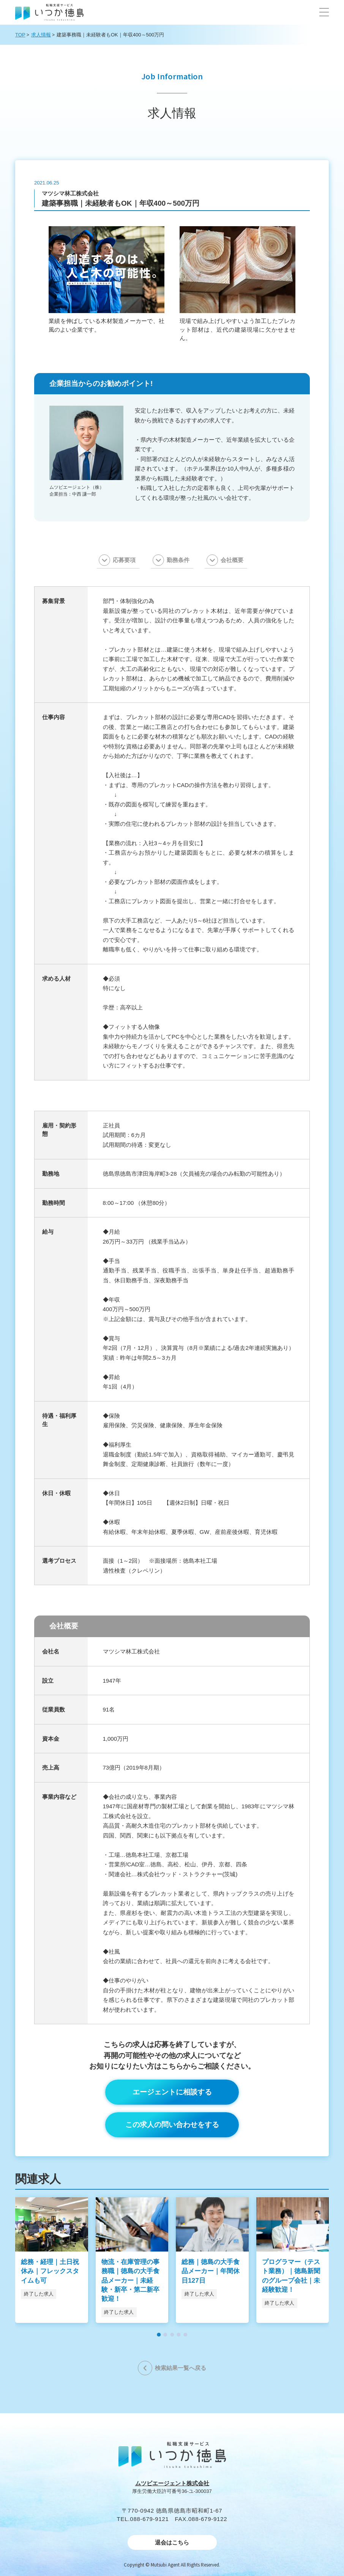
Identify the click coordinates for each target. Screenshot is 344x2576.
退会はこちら (172, 2542)
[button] (324, 12)
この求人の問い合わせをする (172, 2125)
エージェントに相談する (172, 2092)
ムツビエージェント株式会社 (172, 2483)
